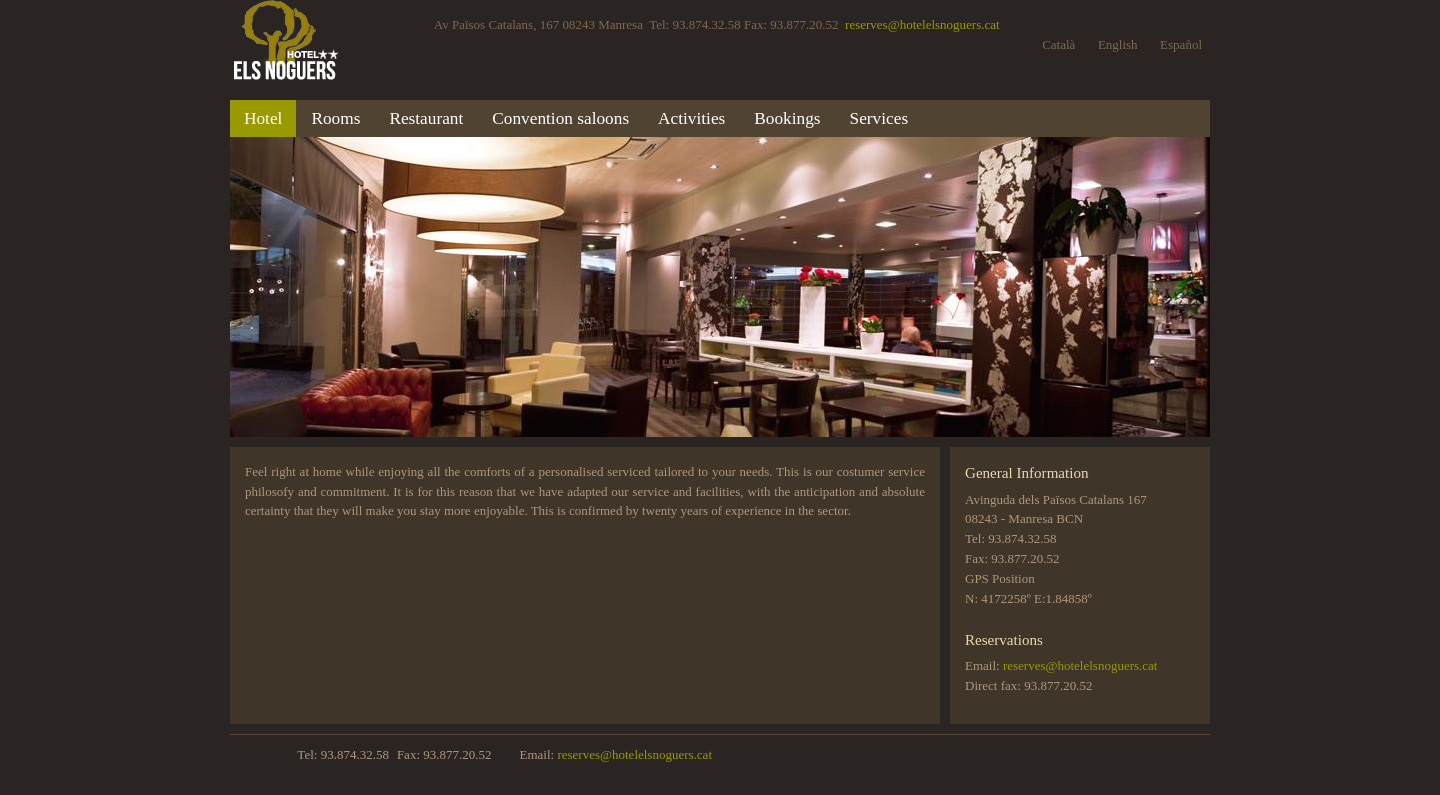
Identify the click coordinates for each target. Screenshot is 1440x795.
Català (1058, 44)
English (1118, 44)
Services (879, 118)
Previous (364, 285)
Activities (691, 118)
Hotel (263, 118)
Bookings (787, 118)
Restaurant (426, 118)
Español (1181, 44)
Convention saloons (560, 118)
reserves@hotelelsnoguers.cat (922, 24)
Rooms (335, 118)
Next (1076, 285)
